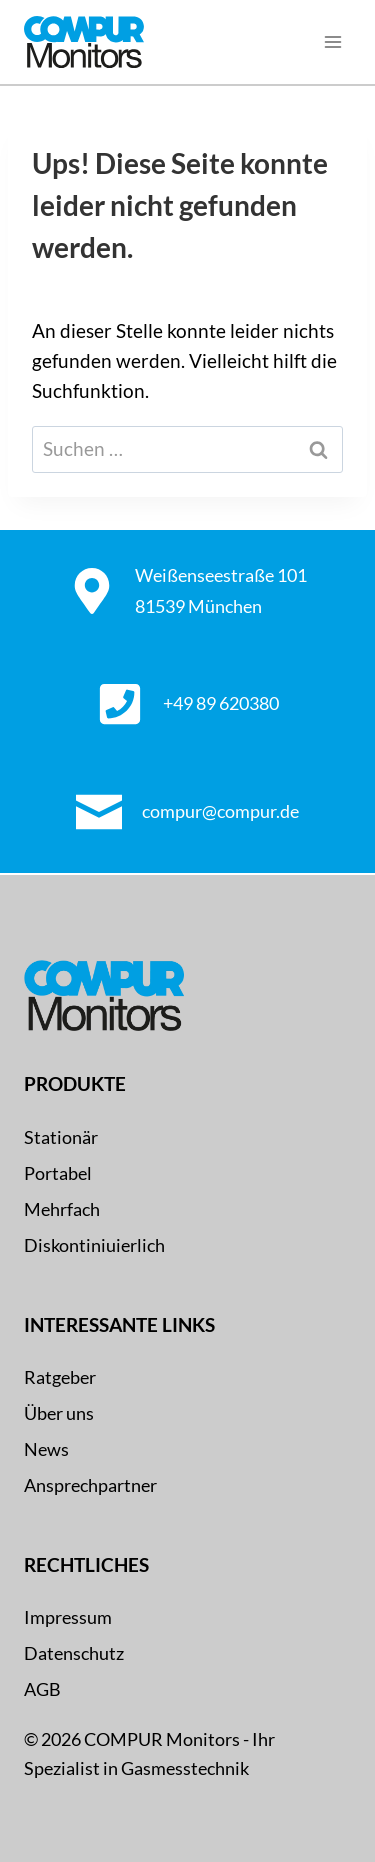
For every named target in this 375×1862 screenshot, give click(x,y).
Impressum (68, 1617)
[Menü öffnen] (332, 42)
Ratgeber (60, 1377)
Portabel (58, 1173)
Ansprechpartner (90, 1485)
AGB (42, 1689)
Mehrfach (62, 1209)
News (46, 1449)
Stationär (61, 1137)
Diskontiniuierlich (94, 1245)
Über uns (59, 1413)
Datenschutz (74, 1653)
